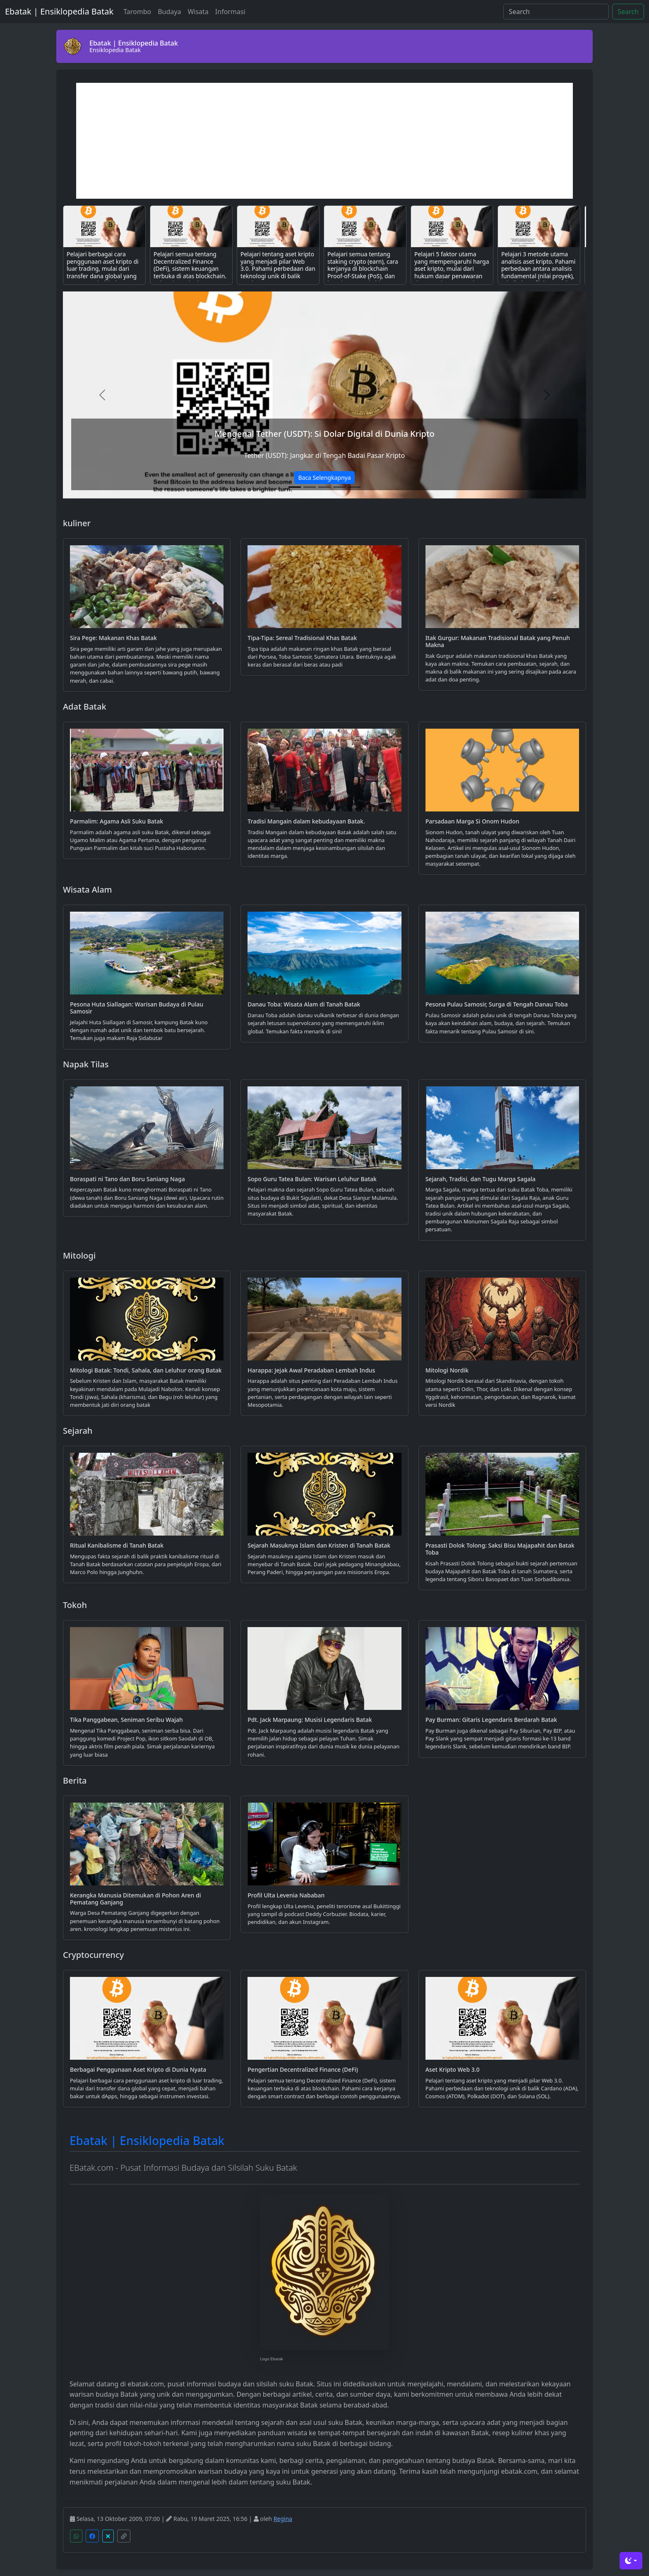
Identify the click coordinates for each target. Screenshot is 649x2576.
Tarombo (137, 11)
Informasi (230, 11)
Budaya (169, 11)
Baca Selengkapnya (324, 477)
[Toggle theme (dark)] (631, 2560)
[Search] (556, 11)
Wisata (197, 11)
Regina (283, 2519)
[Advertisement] (324, 141)
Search (628, 11)
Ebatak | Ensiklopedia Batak (59, 11)
